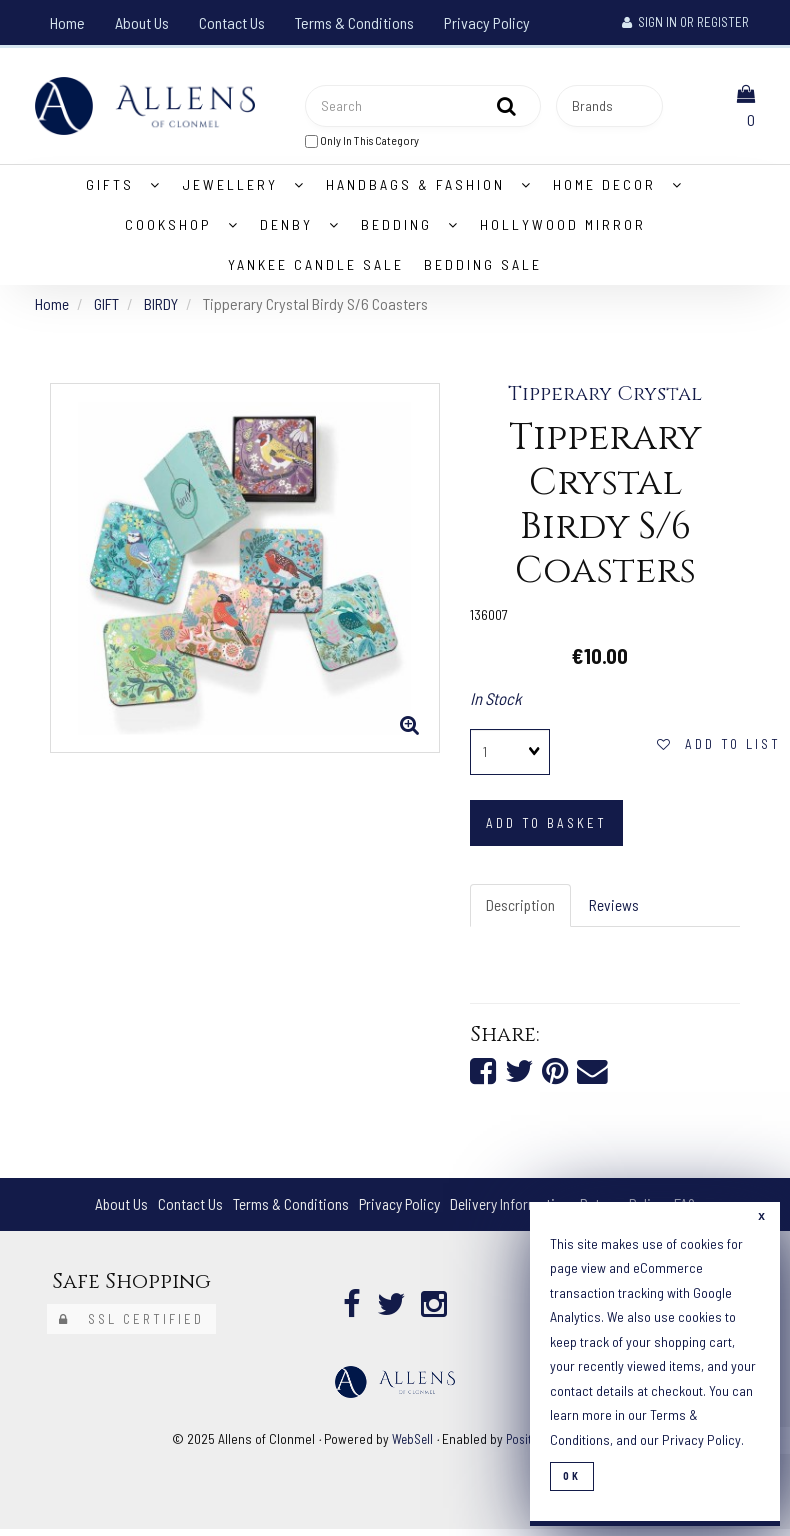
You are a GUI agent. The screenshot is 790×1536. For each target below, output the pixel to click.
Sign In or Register (685, 22)
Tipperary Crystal (605, 399)
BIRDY (162, 307)
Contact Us (232, 22)
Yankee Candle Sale (316, 268)
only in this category (362, 142)
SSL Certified (131, 1326)
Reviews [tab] (617, 909)
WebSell (411, 1445)
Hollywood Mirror (563, 228)
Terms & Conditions (354, 22)
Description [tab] (521, 909)
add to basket (546, 827)
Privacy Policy (487, 22)
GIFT (107, 307)
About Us (142, 22)
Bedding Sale (483, 268)
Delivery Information (513, 1210)
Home (67, 22)
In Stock (496, 703)
